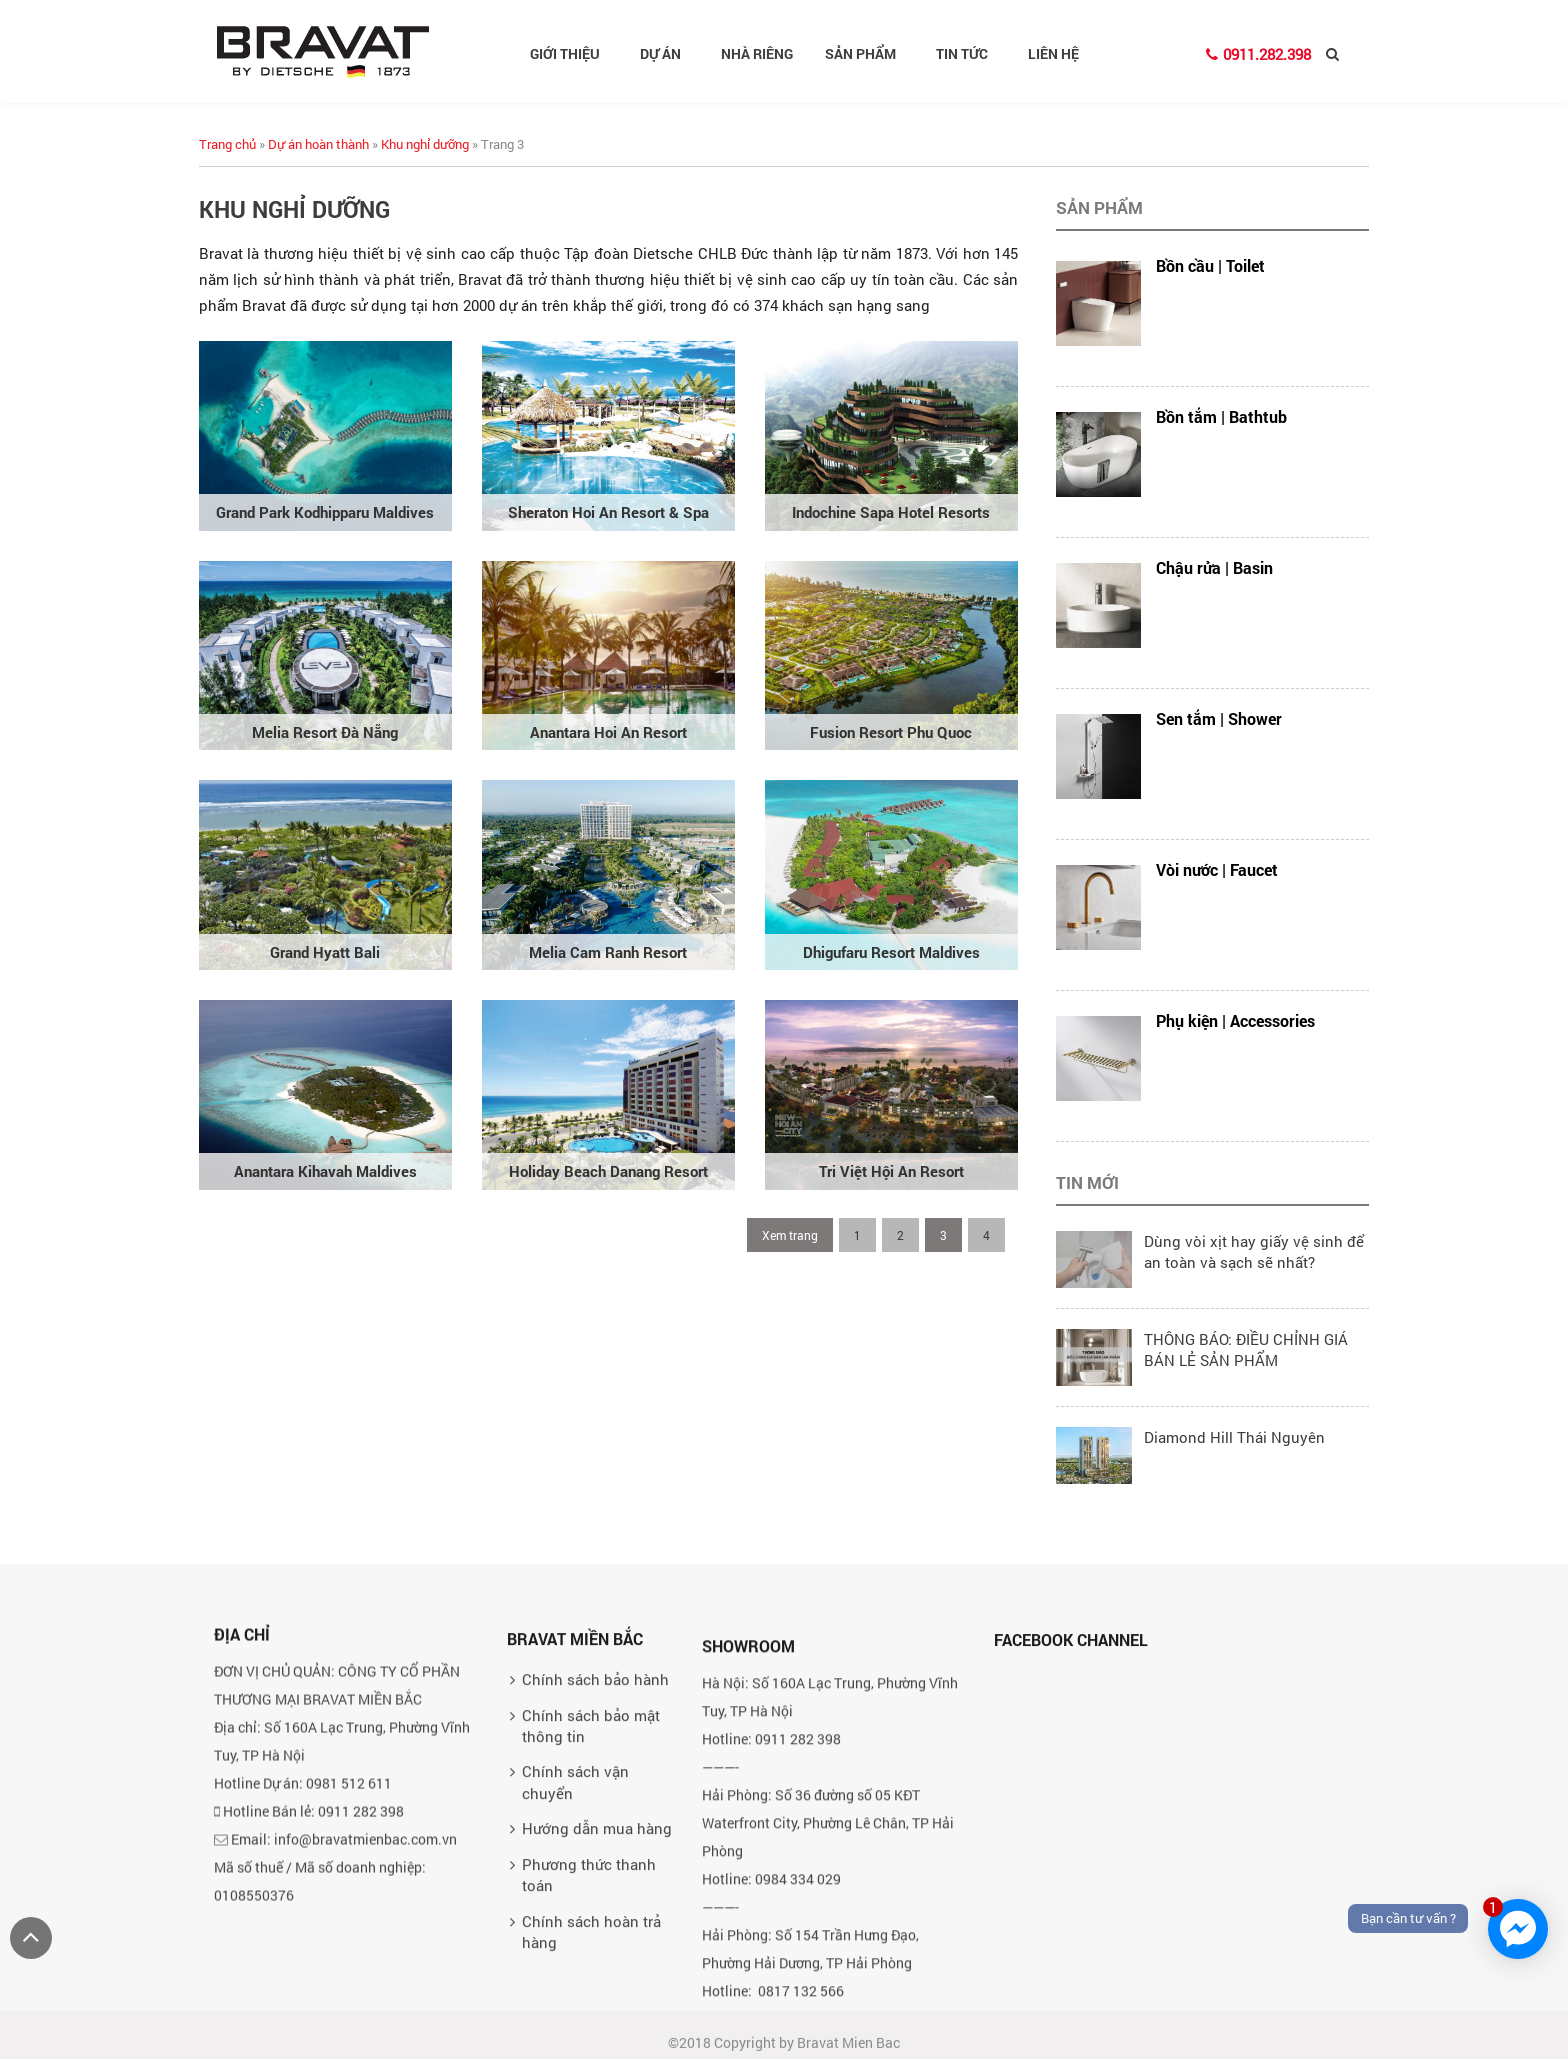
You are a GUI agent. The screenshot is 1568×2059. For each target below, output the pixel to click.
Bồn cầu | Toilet (1210, 265)
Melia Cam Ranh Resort (608, 952)
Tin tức (970, 53)
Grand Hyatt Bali (325, 952)
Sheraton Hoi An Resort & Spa (608, 512)
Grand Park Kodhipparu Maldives (325, 512)
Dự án (668, 53)
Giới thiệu (573, 53)
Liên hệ (1053, 53)
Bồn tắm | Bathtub (1221, 416)
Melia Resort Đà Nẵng (325, 732)
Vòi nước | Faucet (1217, 869)
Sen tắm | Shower (1219, 718)
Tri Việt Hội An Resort (891, 1171)
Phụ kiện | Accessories (1235, 1020)
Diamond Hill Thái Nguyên (1234, 1437)
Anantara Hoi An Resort (608, 732)
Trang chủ (227, 144)
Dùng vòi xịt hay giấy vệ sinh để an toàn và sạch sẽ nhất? (1254, 1251)
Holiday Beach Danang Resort (608, 1171)
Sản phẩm (868, 53)
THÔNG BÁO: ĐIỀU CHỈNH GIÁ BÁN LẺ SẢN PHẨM (1246, 1349)
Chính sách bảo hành (595, 1925)
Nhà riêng (757, 53)
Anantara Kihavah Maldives (325, 1171)
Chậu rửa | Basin (1214, 567)
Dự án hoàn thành (318, 144)
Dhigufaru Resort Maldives (891, 952)
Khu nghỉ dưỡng (425, 144)
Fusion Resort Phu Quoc (891, 732)
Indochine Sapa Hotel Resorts (891, 512)
